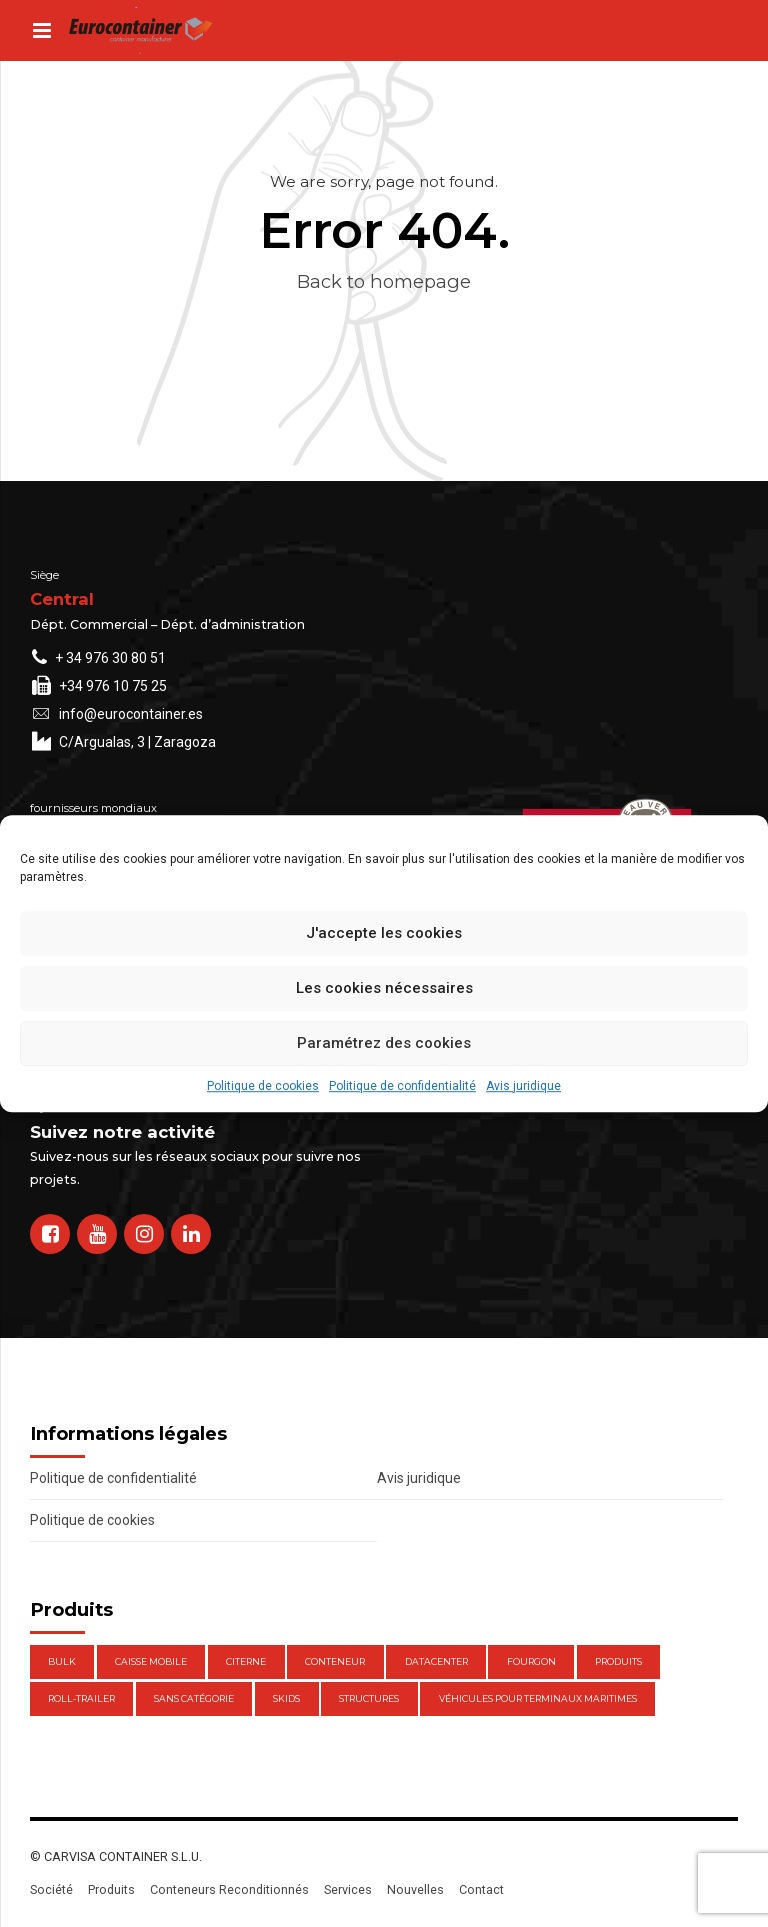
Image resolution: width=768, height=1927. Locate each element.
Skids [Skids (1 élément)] (286, 1698)
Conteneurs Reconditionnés (229, 1889)
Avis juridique (523, 1086)
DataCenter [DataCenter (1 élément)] (436, 1661)
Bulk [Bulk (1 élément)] (62, 1661)
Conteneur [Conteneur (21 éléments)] (335, 1661)
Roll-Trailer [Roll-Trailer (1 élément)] (81, 1698)
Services (348, 1889)
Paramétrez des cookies (384, 1043)
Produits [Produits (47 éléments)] (618, 1661)
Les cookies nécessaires (384, 988)
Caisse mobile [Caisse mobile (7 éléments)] (151, 1661)
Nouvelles (415, 1889)
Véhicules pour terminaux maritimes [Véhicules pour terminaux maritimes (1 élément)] (538, 1698)
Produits (111, 1889)
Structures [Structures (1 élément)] (369, 1698)
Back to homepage (384, 281)
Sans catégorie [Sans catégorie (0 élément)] (194, 1698)
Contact (481, 1889)
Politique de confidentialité (402, 1086)
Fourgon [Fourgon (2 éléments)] (531, 1661)
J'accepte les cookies (384, 933)
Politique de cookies (263, 1086)
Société (51, 1889)
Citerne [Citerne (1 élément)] (246, 1661)
